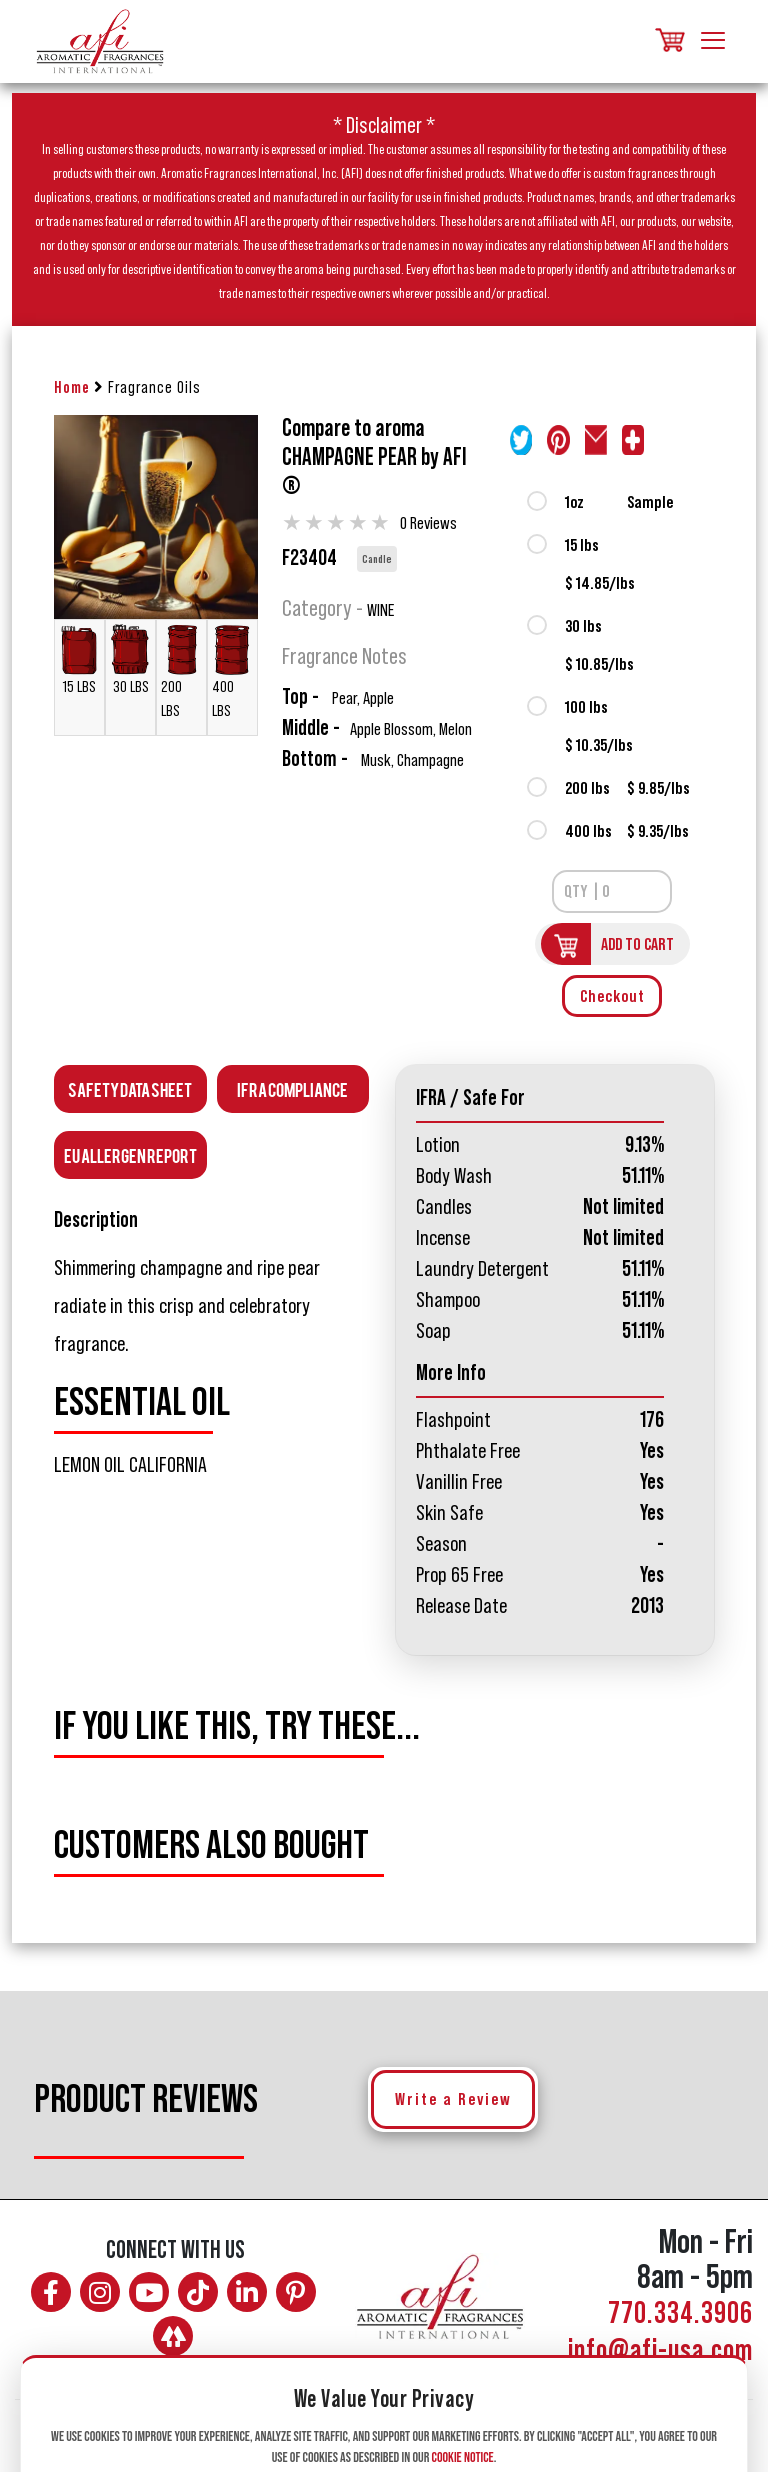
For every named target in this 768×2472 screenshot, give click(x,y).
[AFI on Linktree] (173, 2336)
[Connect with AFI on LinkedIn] (247, 2292)
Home (72, 387)
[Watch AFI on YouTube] (149, 2292)
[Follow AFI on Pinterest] (296, 2292)
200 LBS (181, 671)
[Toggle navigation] (713, 42)
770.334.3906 (680, 2314)
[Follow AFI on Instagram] (100, 2292)
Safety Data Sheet (130, 1088)
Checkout (612, 996)
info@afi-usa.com (660, 2351)
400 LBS (232, 671)
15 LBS (79, 659)
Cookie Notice (463, 2457)
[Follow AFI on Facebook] (51, 2292)
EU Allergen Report (130, 1154)
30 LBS (130, 659)
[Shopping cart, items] (668, 41)
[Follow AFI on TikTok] (198, 2292)
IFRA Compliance (292, 1088)
